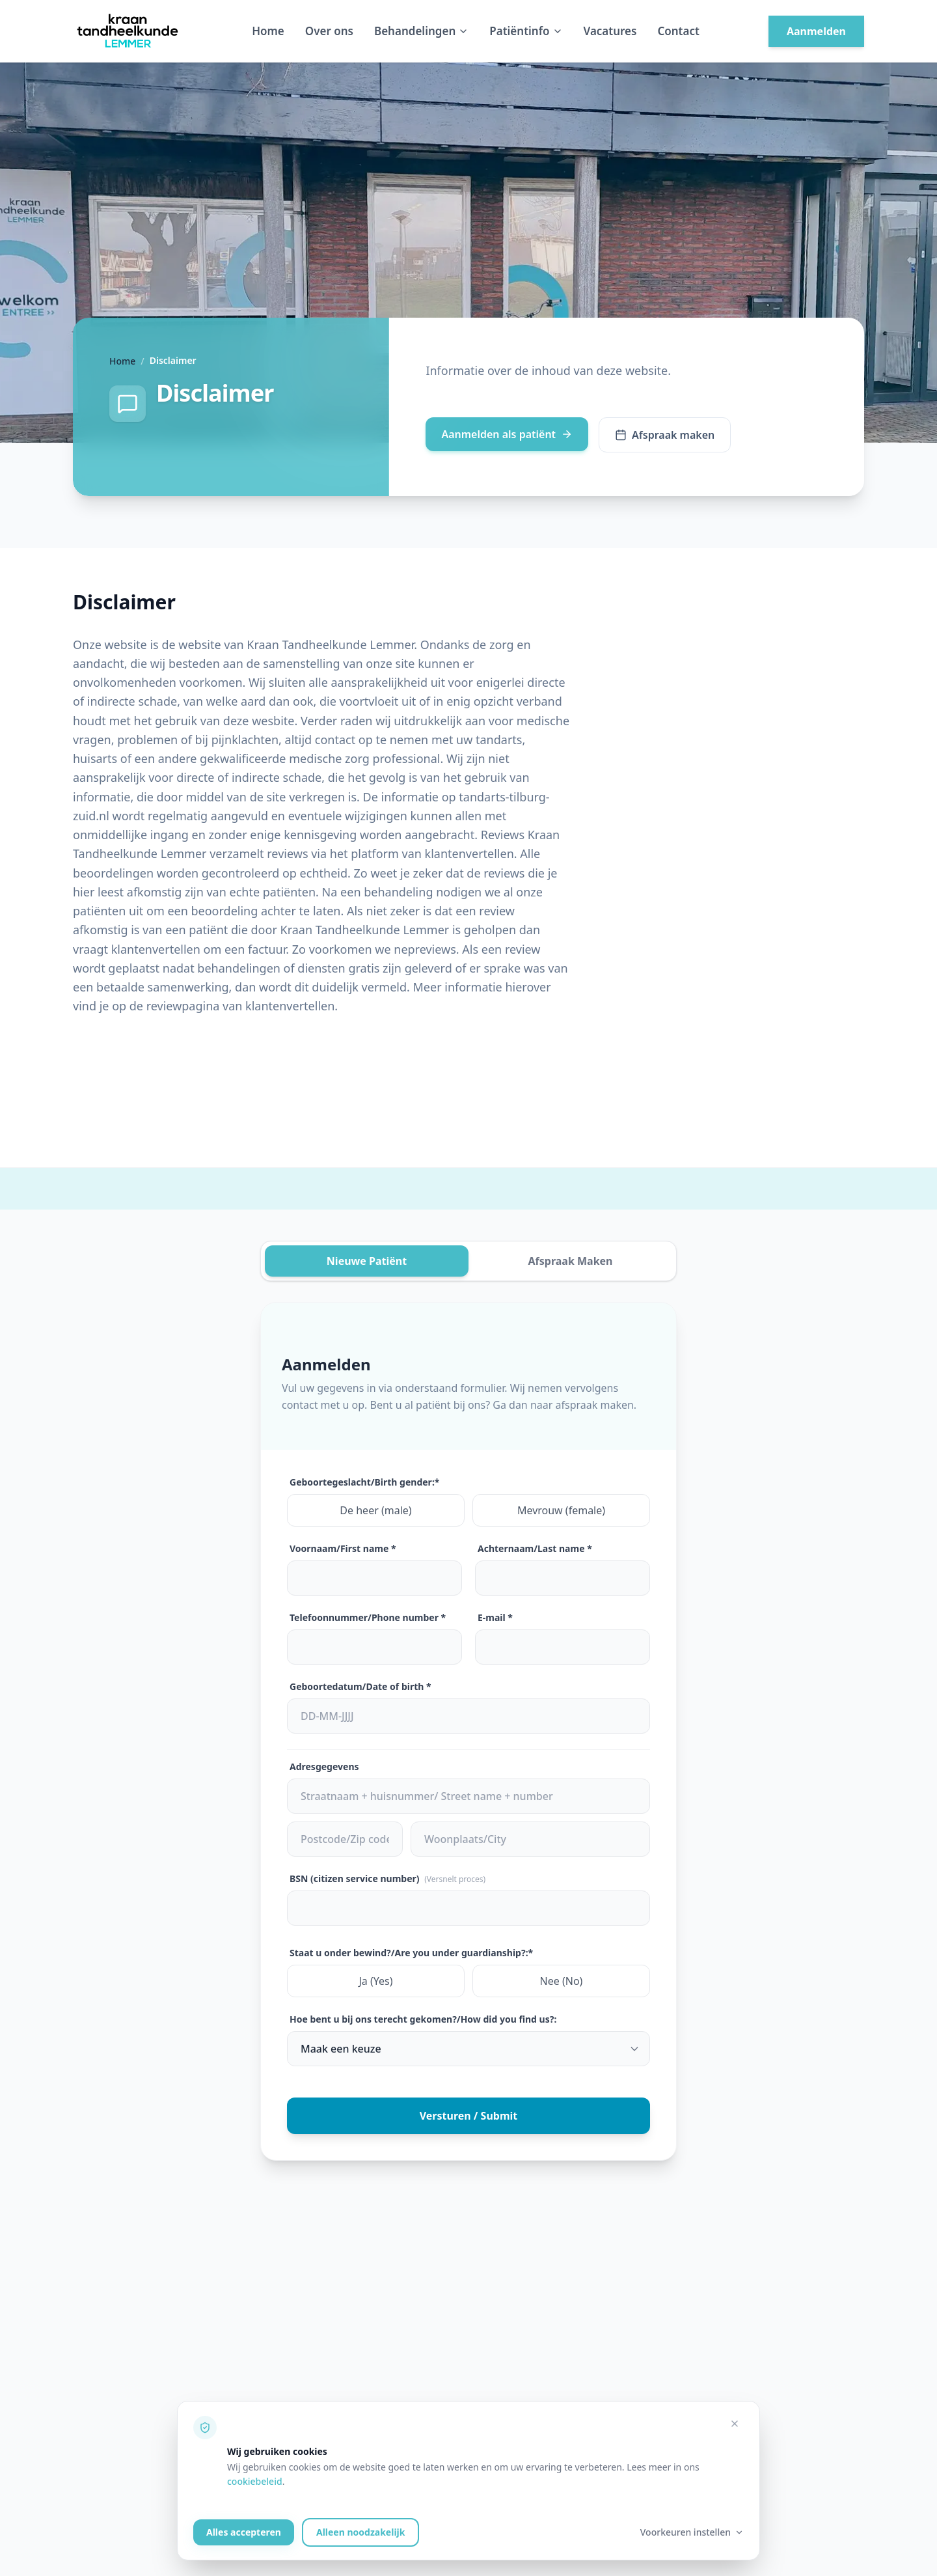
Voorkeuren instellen (692, 2532)
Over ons (329, 30)
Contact (678, 30)
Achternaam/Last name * (535, 1548)
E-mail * (495, 1617)
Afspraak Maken (570, 1261)
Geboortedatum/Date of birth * (360, 1686)
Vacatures (610, 30)
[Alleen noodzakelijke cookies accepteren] (735, 2424)
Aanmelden (816, 31)
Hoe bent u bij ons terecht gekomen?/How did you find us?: (423, 2019)
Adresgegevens (324, 1766)
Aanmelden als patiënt (507, 434)
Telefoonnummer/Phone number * (368, 1617)
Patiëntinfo (525, 30)
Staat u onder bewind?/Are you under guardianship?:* (411, 1952)
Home (268, 30)
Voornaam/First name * (343, 1548)
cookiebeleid (254, 2481)
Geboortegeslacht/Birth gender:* (364, 1482)
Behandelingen (421, 30)
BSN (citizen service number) (387, 1878)
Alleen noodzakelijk (360, 2532)
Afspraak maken (664, 435)
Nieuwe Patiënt (367, 1261)
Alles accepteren (243, 2532)
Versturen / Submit (469, 2116)
